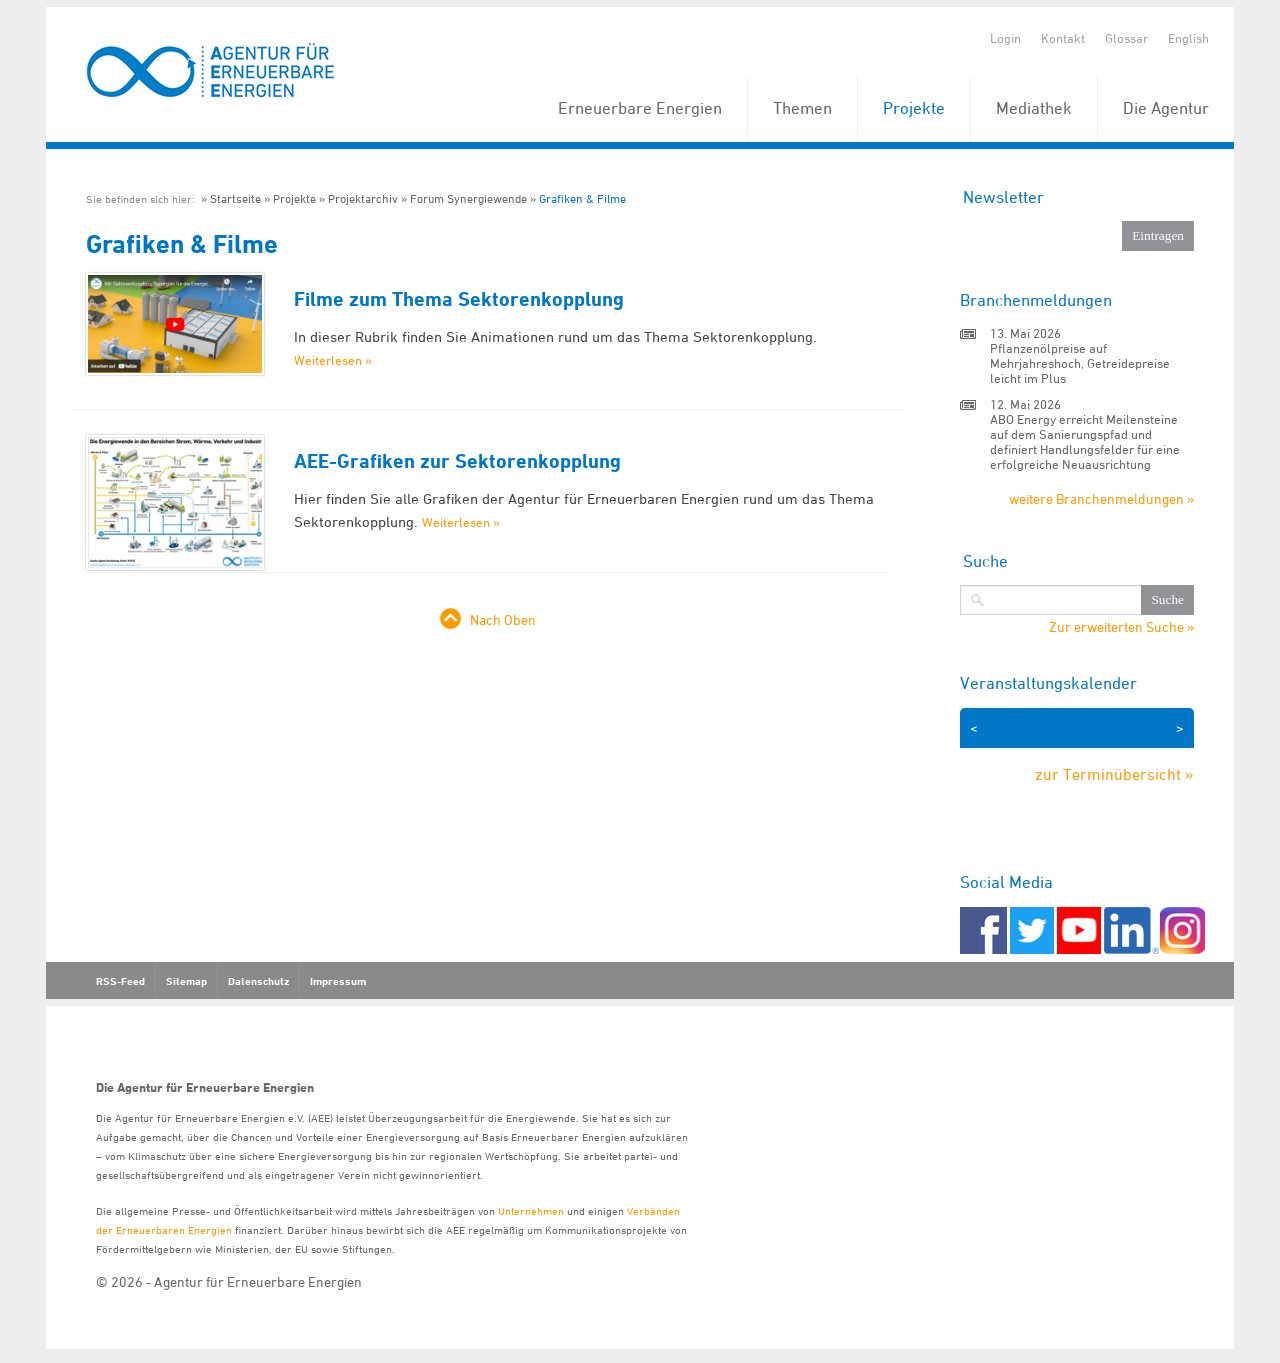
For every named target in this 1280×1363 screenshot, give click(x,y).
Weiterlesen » (333, 360)
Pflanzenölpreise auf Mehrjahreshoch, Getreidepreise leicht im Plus (1080, 363)
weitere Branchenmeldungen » (1101, 498)
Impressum (338, 981)
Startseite (235, 198)
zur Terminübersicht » (1114, 774)
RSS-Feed (120, 981)
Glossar (1126, 38)
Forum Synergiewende (468, 198)
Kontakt (1063, 38)
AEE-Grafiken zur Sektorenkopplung (457, 461)
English (1188, 38)
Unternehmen (531, 1210)
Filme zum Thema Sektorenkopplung (459, 299)
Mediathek (1034, 108)
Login (1005, 38)
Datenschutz (258, 981)
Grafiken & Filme (582, 198)
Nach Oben (503, 619)
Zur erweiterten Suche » (1121, 627)
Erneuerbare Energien (640, 108)
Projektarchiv (363, 198)
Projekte (914, 108)
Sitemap (186, 981)
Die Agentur (1166, 108)
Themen (802, 108)
